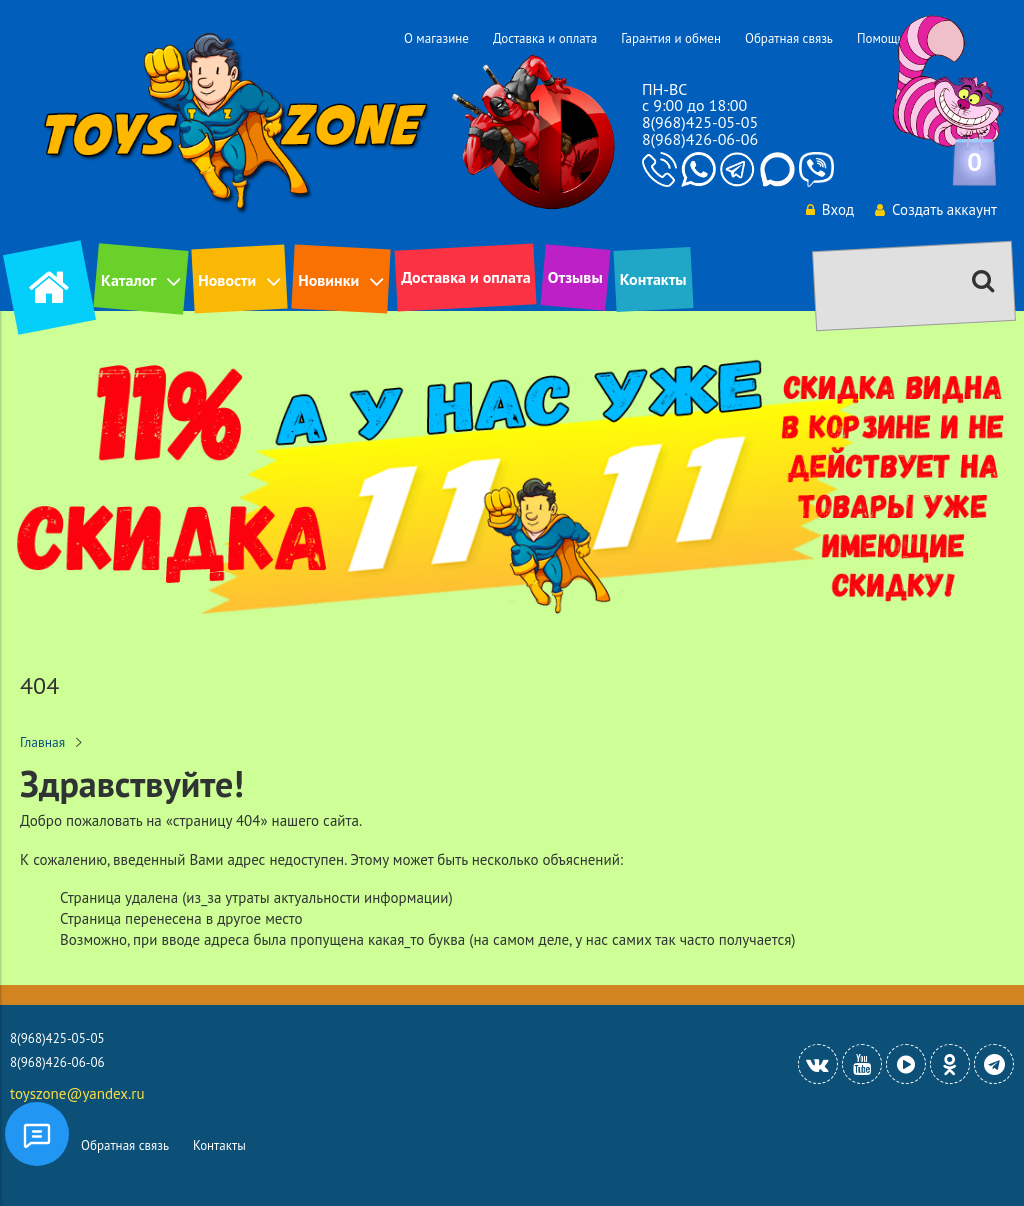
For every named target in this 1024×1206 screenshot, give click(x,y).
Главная (42, 742)
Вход (830, 209)
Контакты (653, 279)
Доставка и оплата (545, 38)
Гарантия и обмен (671, 38)
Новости (227, 280)
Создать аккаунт (936, 209)
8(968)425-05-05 (700, 122)
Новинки (328, 280)
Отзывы (575, 277)
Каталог (128, 280)
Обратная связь (789, 38)
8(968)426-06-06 (700, 139)
